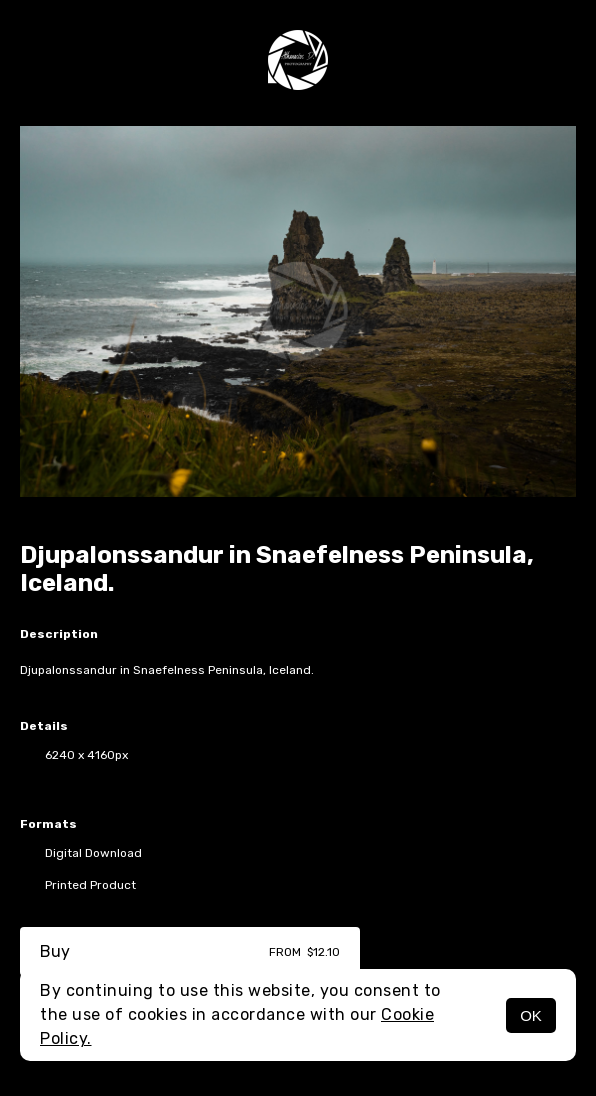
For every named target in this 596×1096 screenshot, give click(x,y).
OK (531, 1015)
